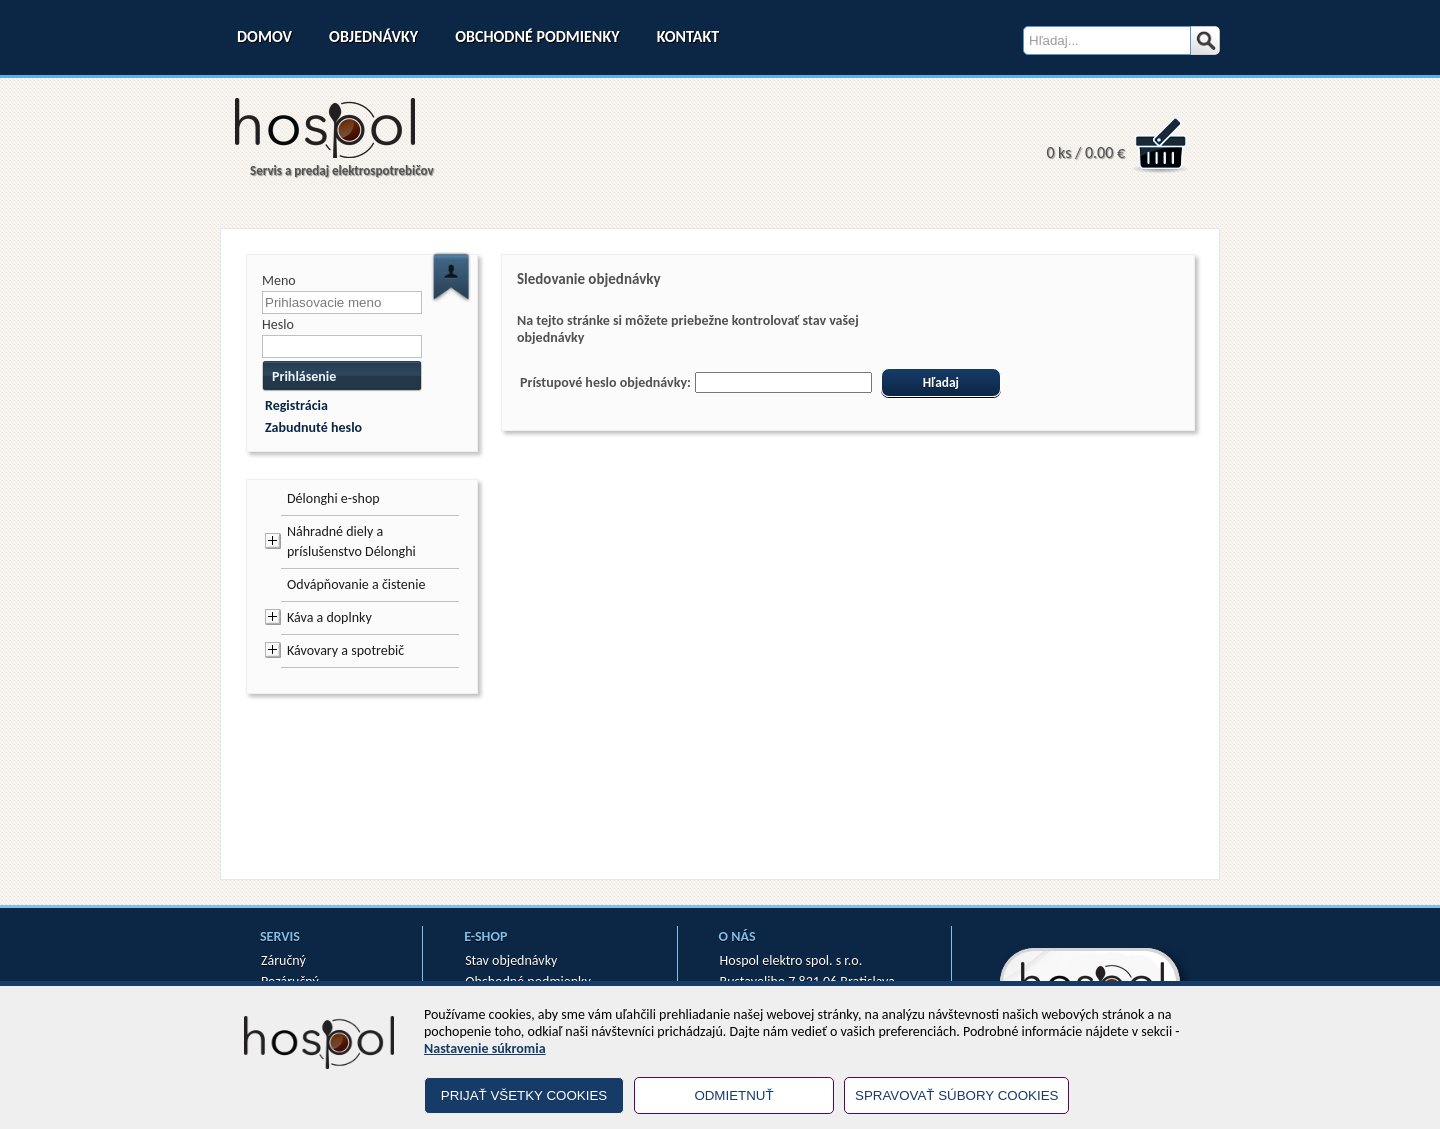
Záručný (283, 960)
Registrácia (296, 405)
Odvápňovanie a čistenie (356, 584)
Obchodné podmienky (537, 36)
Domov (264, 36)
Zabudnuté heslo (313, 427)
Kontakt (688, 36)
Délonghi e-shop (333, 498)
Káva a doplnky (329, 617)
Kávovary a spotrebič (345, 650)
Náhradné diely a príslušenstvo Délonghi (351, 541)
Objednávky (373, 36)
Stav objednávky (511, 960)
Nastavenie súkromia (485, 1048)
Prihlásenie (304, 376)
